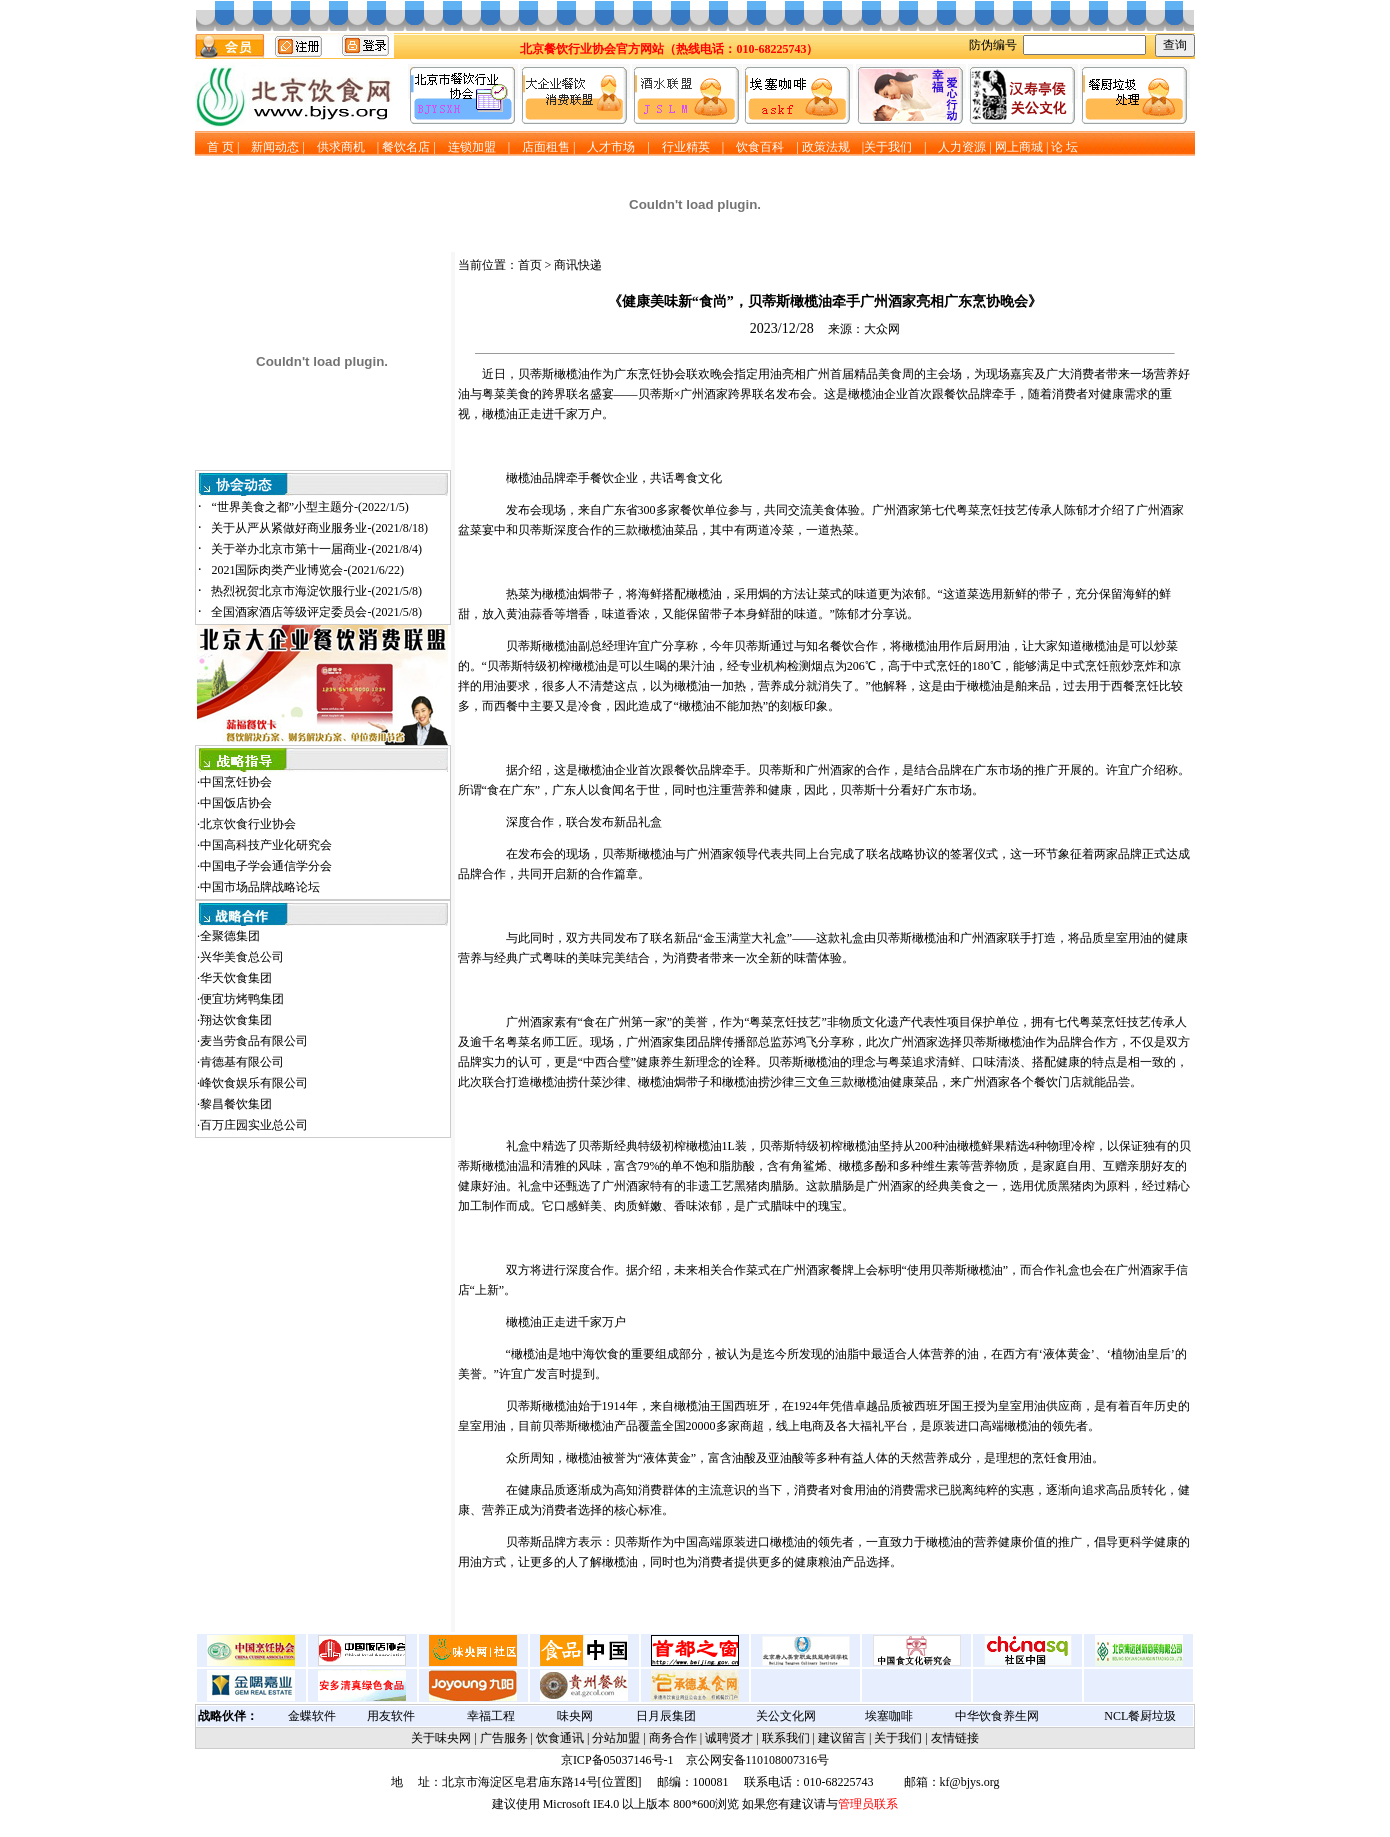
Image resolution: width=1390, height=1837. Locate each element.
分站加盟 (616, 1738)
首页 (530, 265)
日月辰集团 (666, 1716)
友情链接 (955, 1738)
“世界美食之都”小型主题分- (309, 507)
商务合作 (673, 1738)
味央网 (575, 1716)
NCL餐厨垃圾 (1140, 1716)
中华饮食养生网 (997, 1716)
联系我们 (786, 1738)
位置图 (620, 1782)
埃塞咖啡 (889, 1716)
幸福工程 (491, 1716)
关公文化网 (786, 1716)
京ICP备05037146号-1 (617, 1760)
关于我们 (898, 1738)
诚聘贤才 (729, 1738)
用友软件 (391, 1716)
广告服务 (504, 1738)
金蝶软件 (312, 1716)
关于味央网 (441, 1738)
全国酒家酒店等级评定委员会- (316, 612)
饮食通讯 (560, 1738)
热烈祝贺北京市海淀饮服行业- (316, 591)
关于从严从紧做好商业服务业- (319, 528)
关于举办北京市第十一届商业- (316, 549)
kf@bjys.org (970, 1782)
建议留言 (842, 1738)
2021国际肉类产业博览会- (307, 570)
